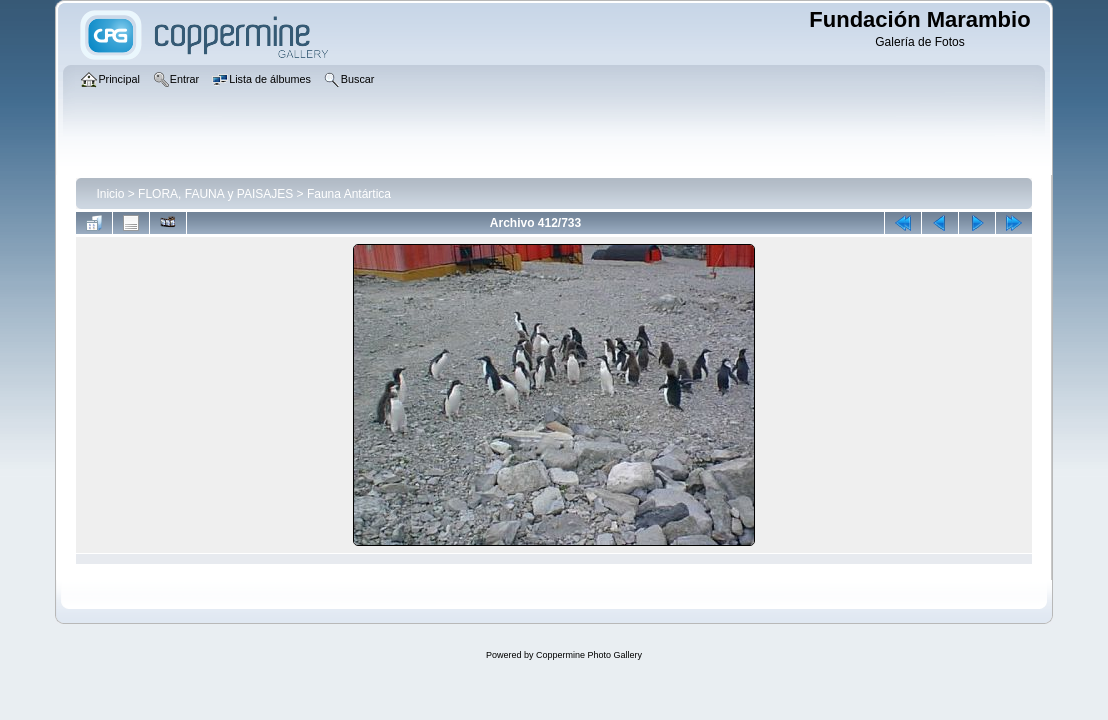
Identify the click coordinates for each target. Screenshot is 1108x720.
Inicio (110, 194)
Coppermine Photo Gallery (589, 655)
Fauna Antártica (349, 194)
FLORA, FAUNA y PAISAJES (215, 194)
